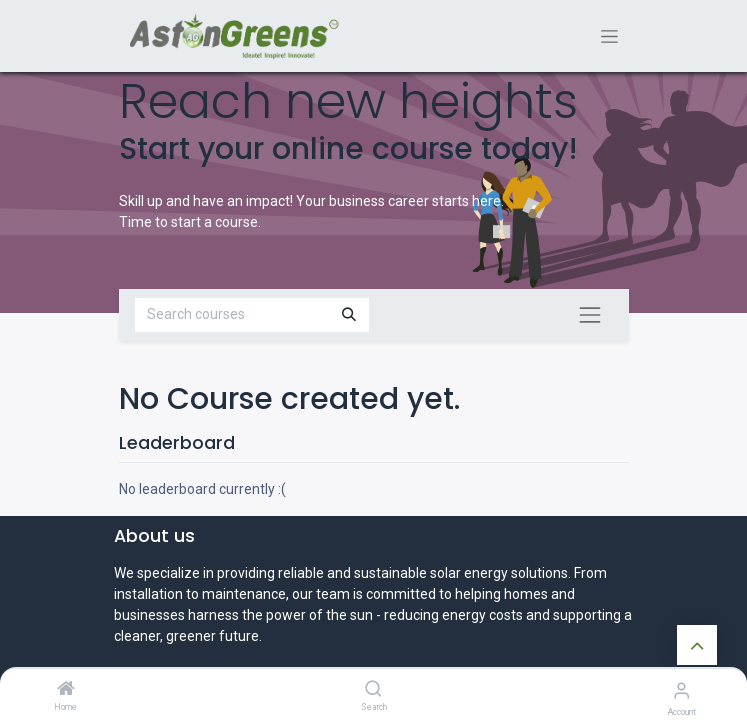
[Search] (373, 690)
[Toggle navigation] (609, 36)
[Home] (66, 690)
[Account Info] (681, 690)
